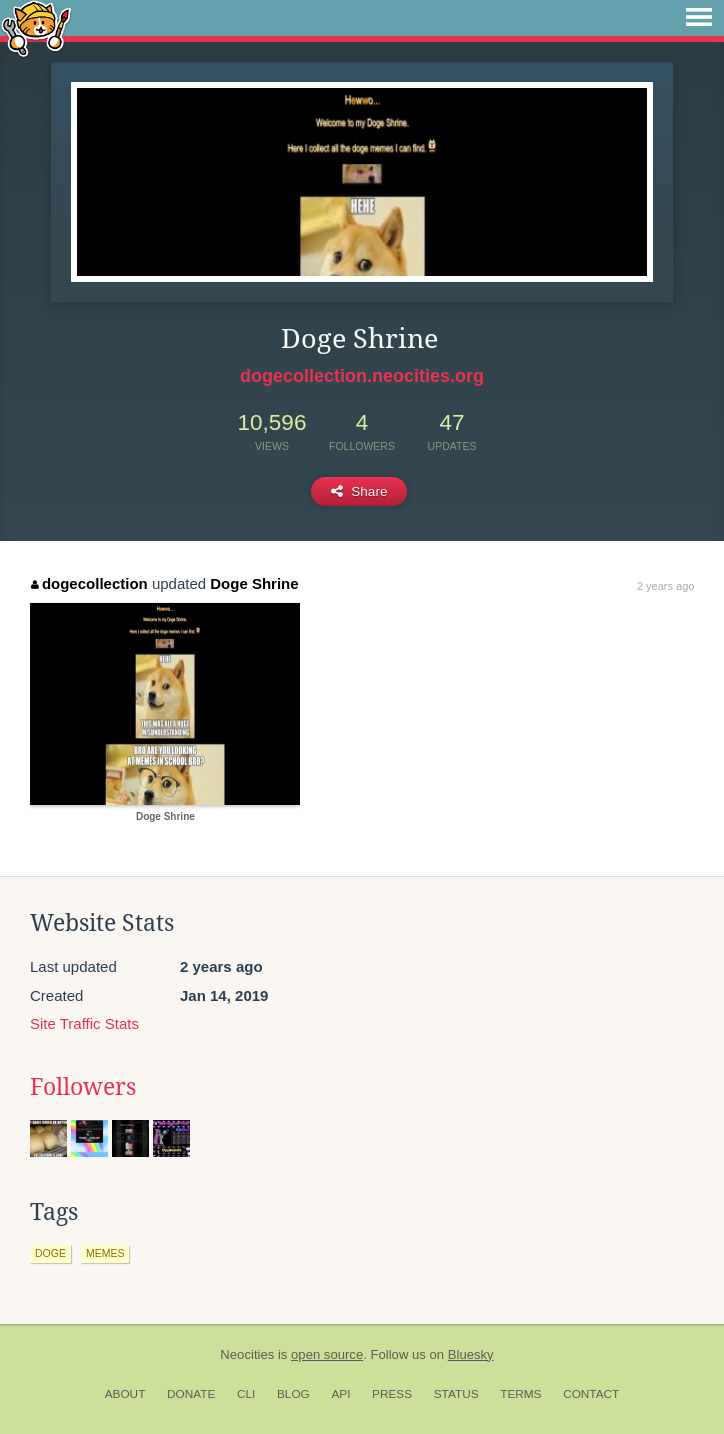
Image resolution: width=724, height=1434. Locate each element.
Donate (191, 1394)
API (340, 1394)
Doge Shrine (254, 583)
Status (456, 1394)
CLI (246, 1394)
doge (50, 1253)
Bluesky (471, 1354)
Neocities (247, 1354)
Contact (591, 1394)
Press (392, 1394)
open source (327, 1354)
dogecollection (89, 583)
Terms (520, 1394)
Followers (83, 1087)
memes (105, 1253)
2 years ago (665, 586)
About (125, 1394)
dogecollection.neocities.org (362, 376)
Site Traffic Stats (84, 1023)
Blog (293, 1394)
